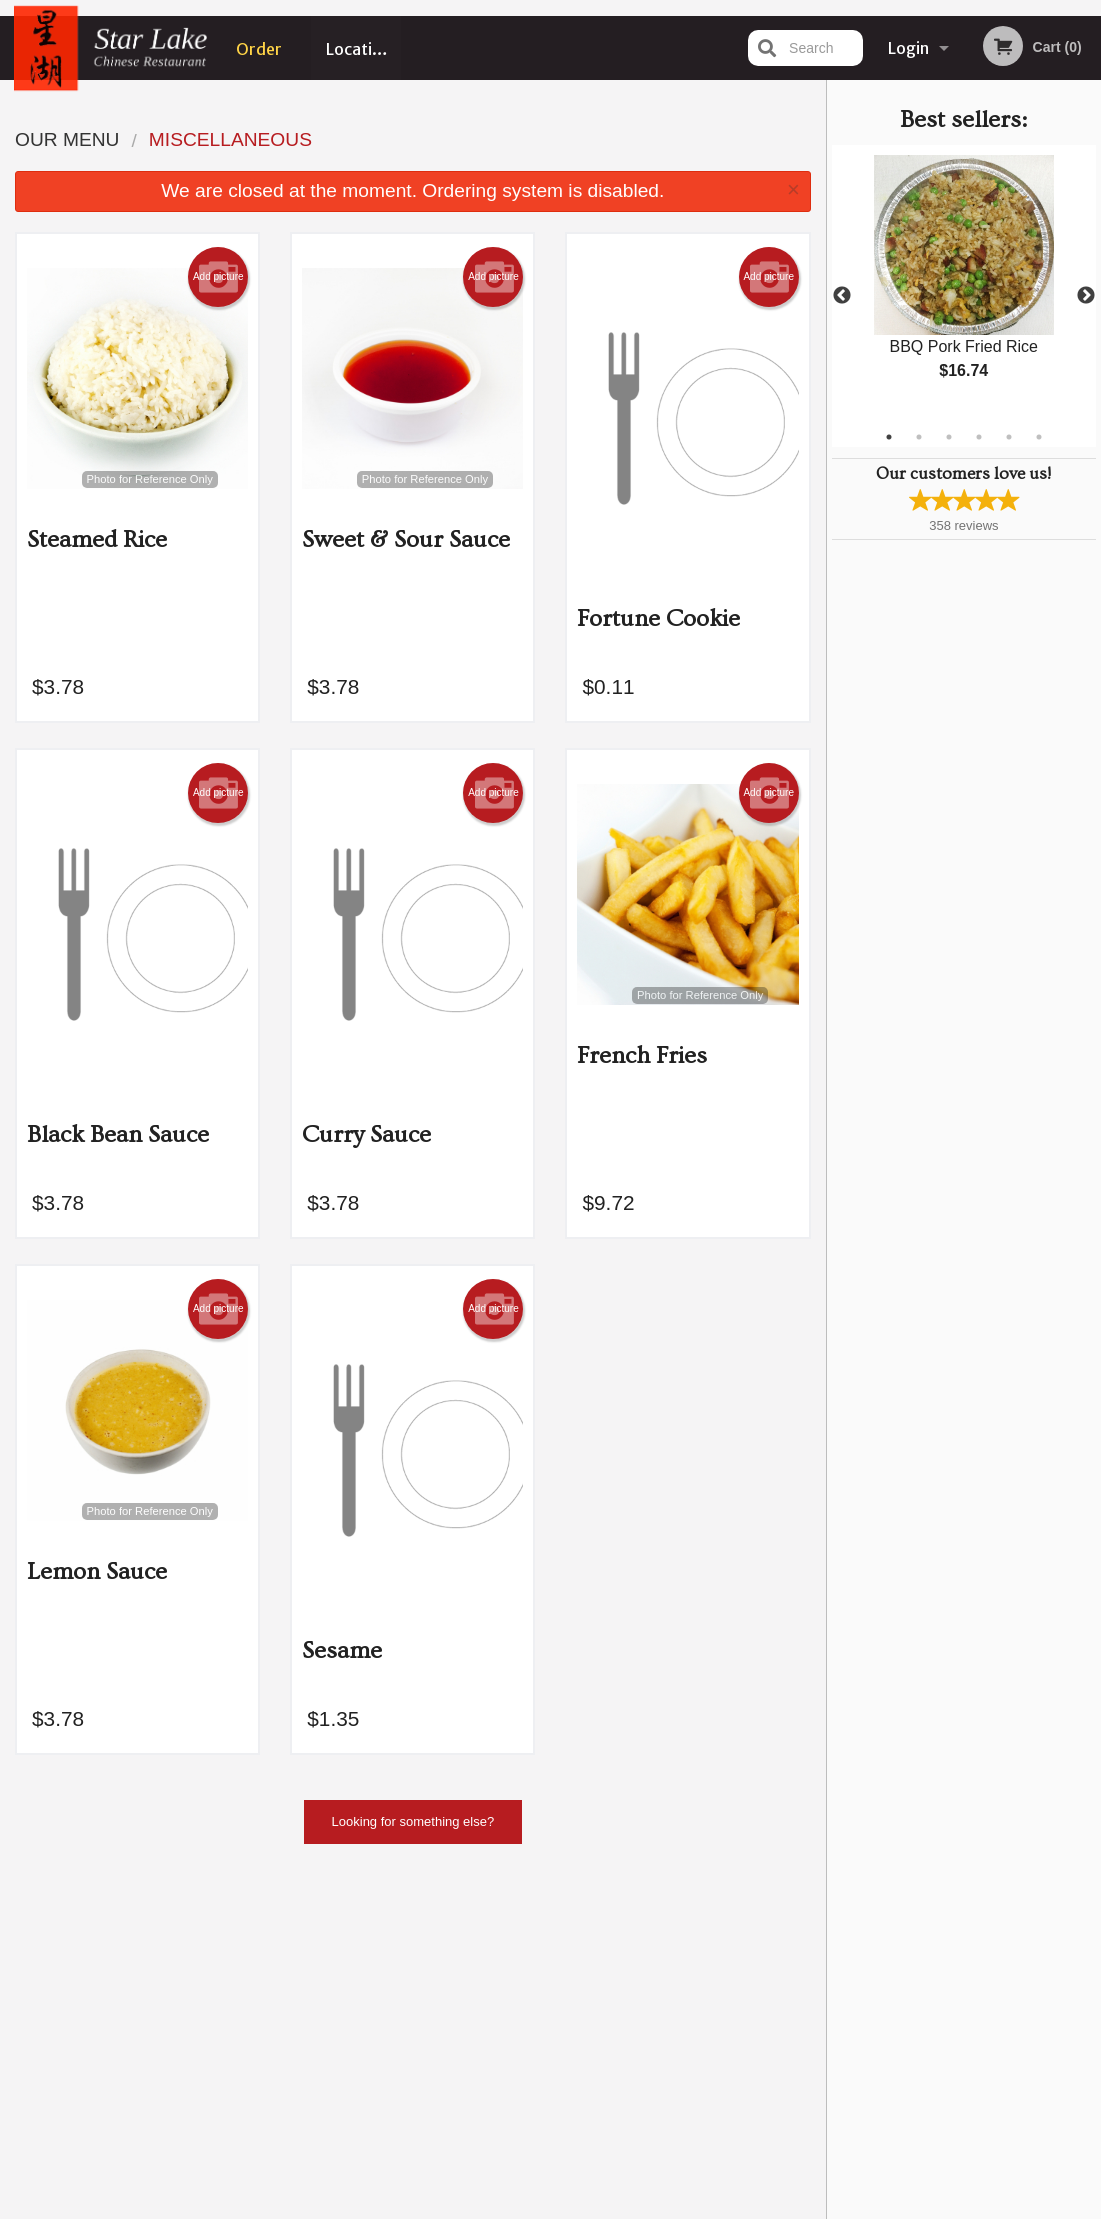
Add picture (218, 277)
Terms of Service (583, 2206)
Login (908, 48)
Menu (498, 1952)
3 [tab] (949, 437)
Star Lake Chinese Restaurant (195, 1927)
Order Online (260, 59)
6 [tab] (1039, 437)
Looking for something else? (413, 1821)
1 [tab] (889, 437)
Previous (842, 296)
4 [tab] (979, 437)
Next (1086, 296)
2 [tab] (919, 437)
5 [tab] (1009, 437)
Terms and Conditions (711, 1977)
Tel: (867, 2001)
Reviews (673, 1952)
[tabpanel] (964, 284)
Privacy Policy (689, 2001)
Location (358, 48)
